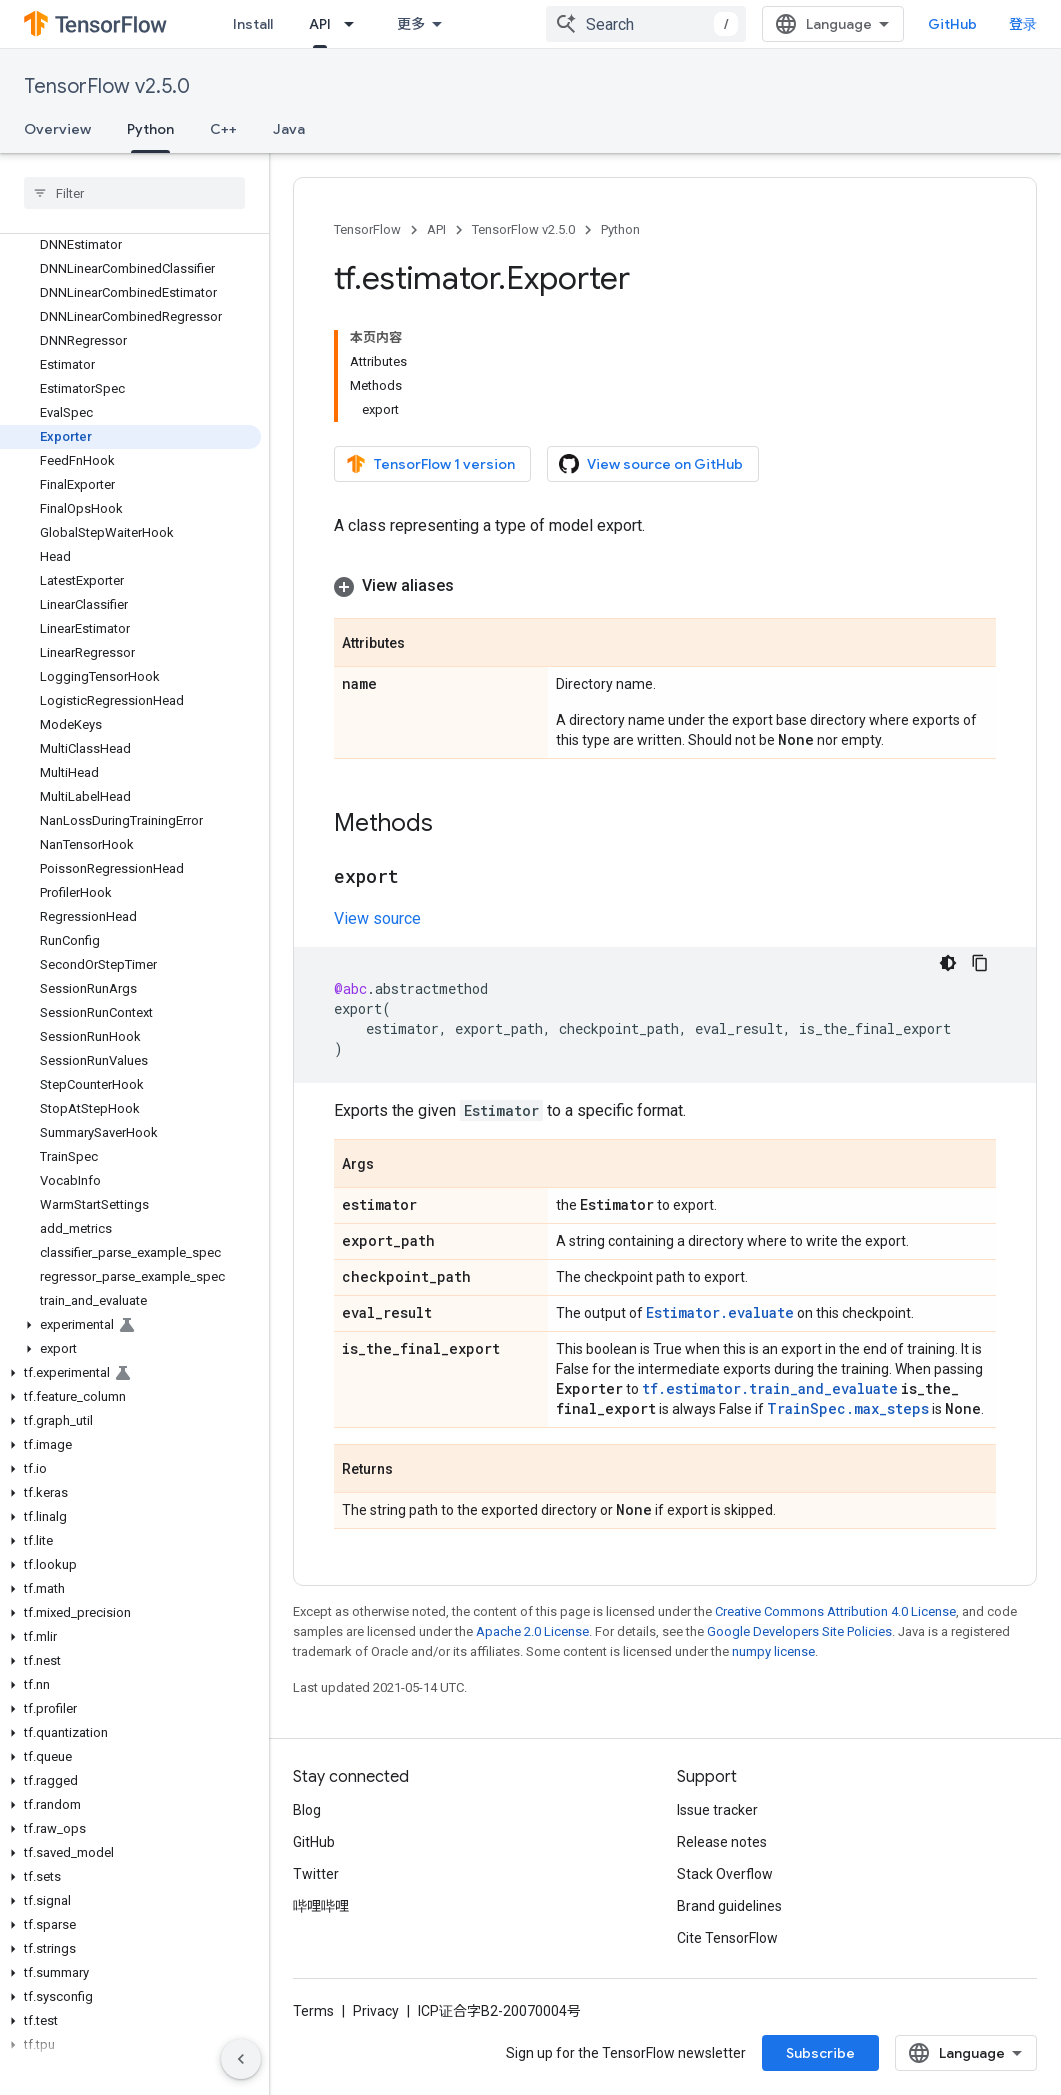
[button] (130, 1325)
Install (253, 24)
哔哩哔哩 (321, 1906)
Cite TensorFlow (727, 1938)
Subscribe (820, 2053)
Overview (57, 129)
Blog (307, 1810)
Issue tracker (717, 1810)
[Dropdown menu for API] (355, 24)
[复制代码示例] (980, 963)
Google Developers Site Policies (799, 1631)
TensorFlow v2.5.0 (107, 86)
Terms (313, 2011)
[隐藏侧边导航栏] (241, 2059)
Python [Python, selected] (150, 129)
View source (377, 918)
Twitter (316, 1874)
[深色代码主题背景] (948, 963)
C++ (223, 129)
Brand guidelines (729, 1906)
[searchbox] (134, 193)
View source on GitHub (651, 464)
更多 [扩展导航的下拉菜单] (411, 24)
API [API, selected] (320, 24)
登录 (1023, 24)
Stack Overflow (725, 1874)
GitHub (952, 24)
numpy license (773, 1651)
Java (289, 129)
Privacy (376, 2011)
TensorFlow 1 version (430, 464)
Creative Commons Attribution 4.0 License (835, 1611)
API (436, 229)
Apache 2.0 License (532, 1631)
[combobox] (646, 24)
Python (620, 229)
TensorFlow (367, 229)
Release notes (722, 1842)
